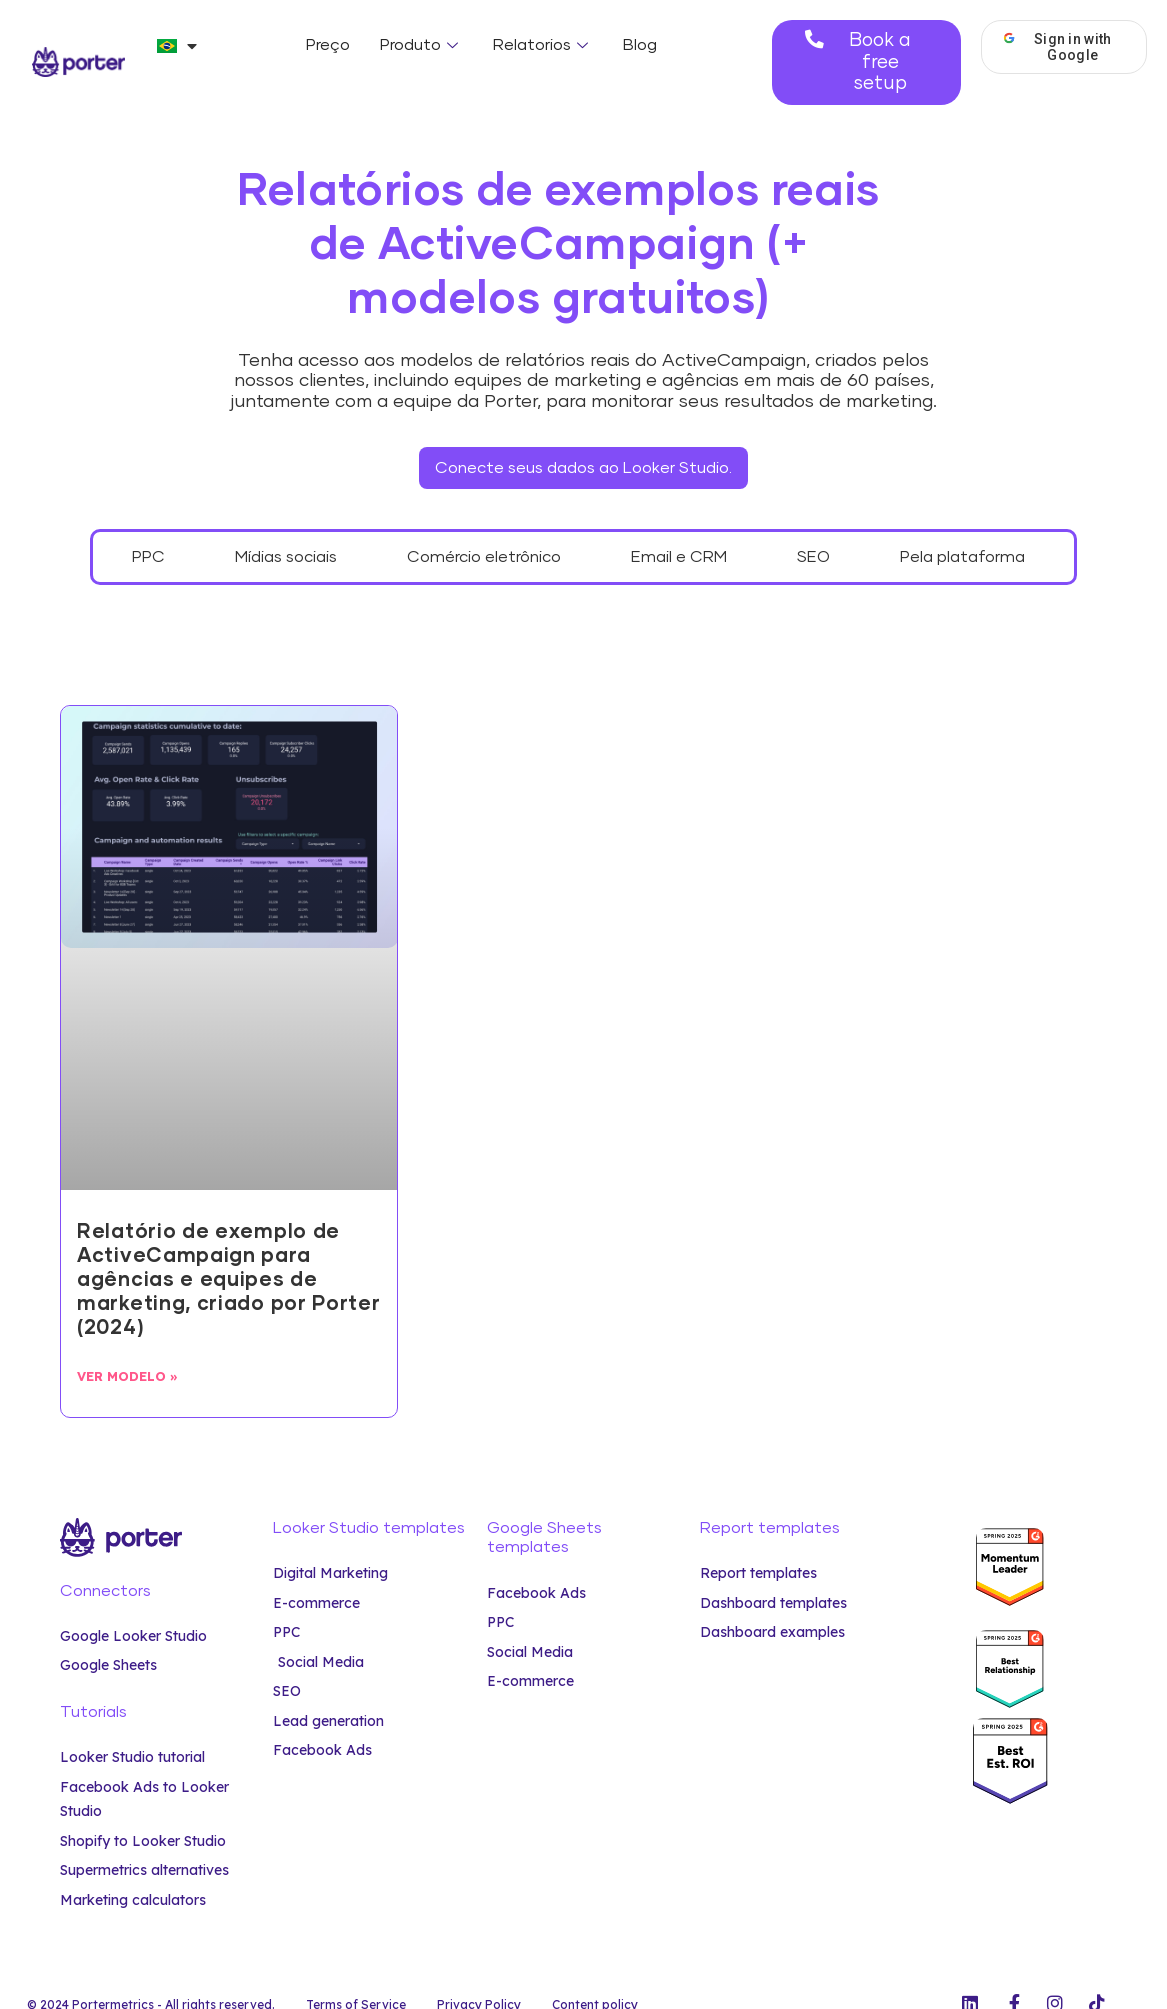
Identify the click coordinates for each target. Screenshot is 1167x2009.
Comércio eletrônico (484, 529)
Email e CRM (679, 529)
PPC (148, 529)
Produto (421, 45)
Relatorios (543, 45)
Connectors (105, 1563)
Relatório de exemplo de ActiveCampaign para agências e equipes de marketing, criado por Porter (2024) (229, 1252)
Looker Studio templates (369, 1500)
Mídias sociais (286, 529)
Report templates (770, 1500)
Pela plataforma (962, 529)
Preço (328, 45)
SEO (813, 529)
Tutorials (93, 1684)
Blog (640, 45)
